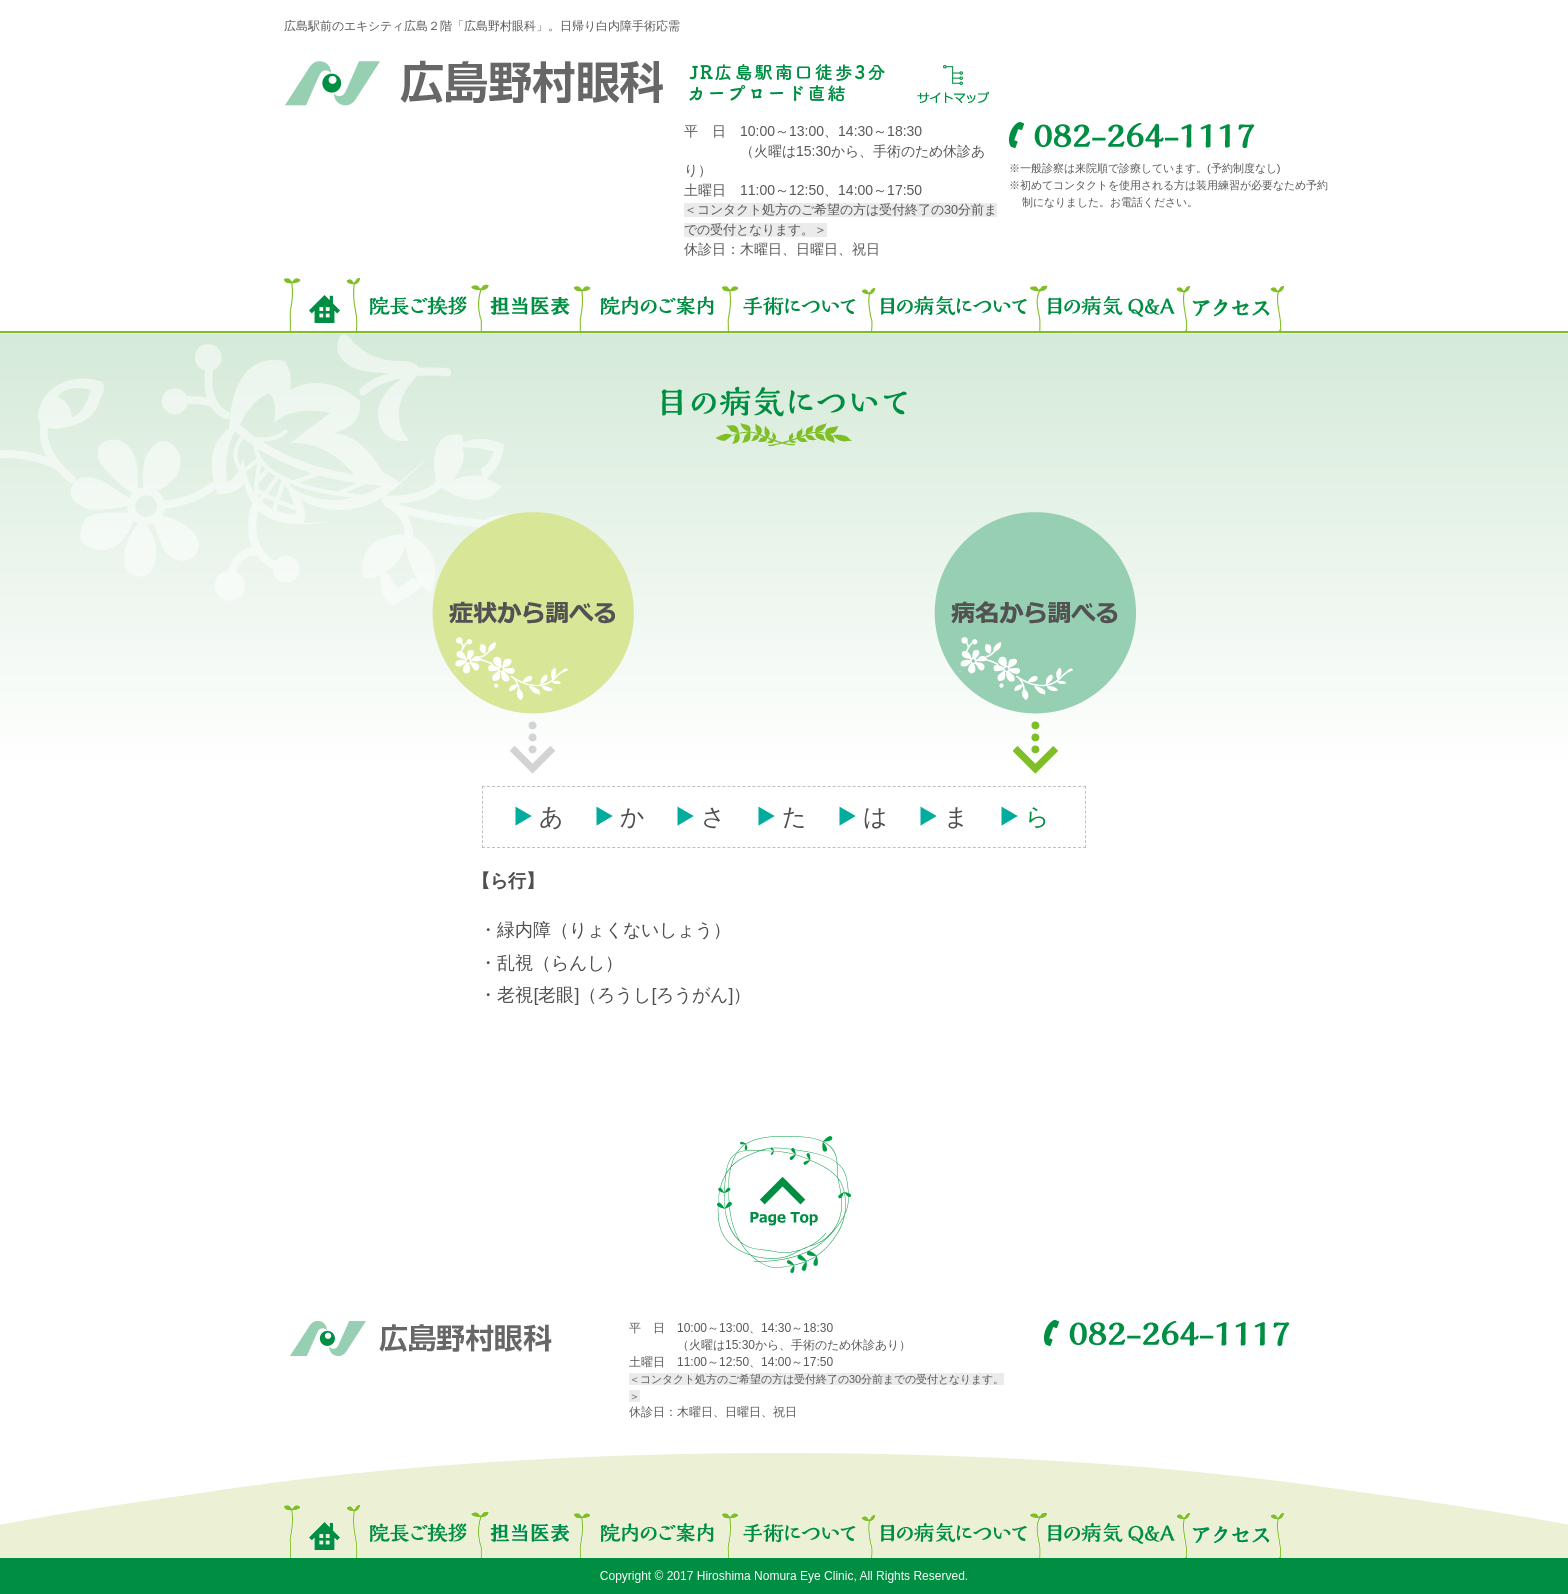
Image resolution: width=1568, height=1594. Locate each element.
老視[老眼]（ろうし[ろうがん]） (624, 995)
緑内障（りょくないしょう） (614, 930)
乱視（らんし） (560, 963)
